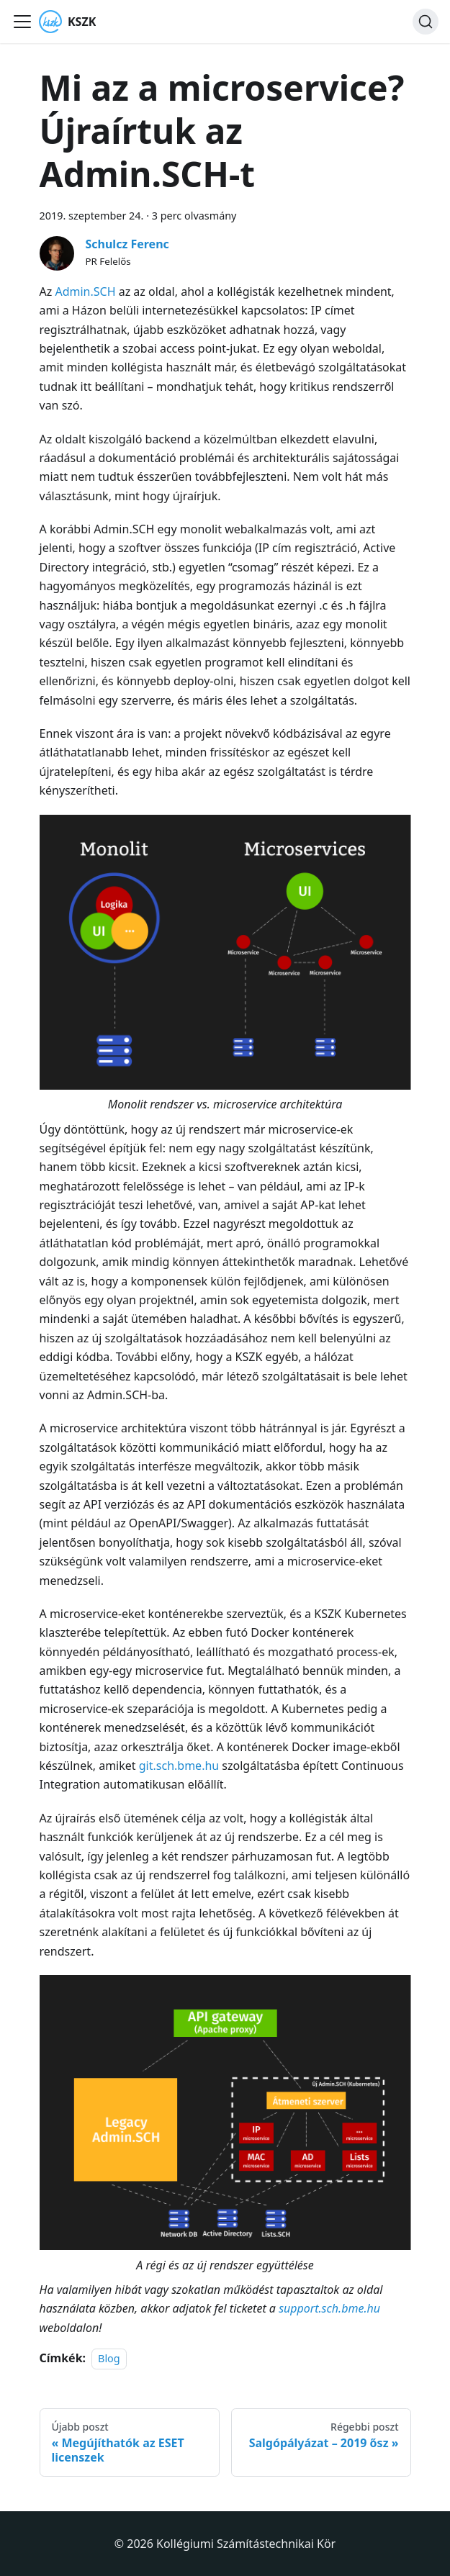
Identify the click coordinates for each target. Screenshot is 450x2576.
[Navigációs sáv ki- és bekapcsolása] (22, 21)
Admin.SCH (85, 291)
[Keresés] (425, 22)
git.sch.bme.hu (179, 1765)
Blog (109, 2358)
